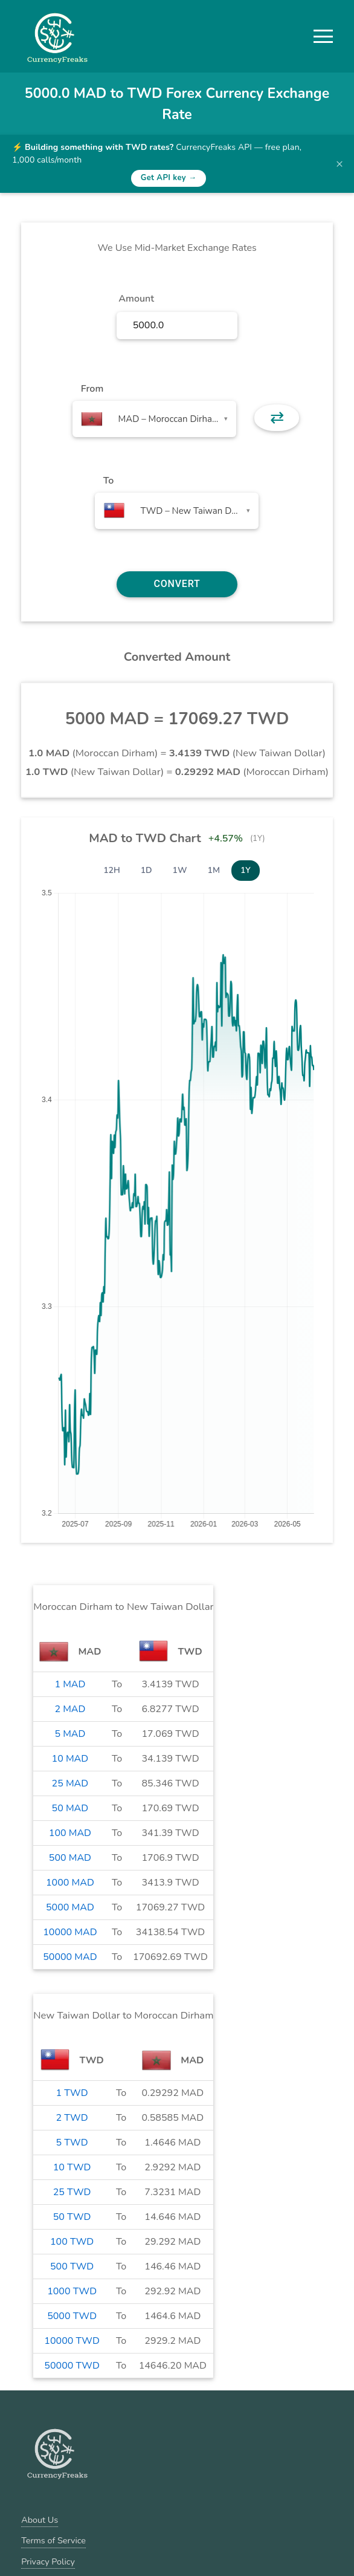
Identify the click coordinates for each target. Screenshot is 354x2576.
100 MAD (70, 1833)
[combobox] (154, 419)
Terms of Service (53, 2540)
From (92, 388)
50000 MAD (70, 1957)
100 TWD (72, 2241)
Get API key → (169, 177)
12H (111, 870)
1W (180, 870)
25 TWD (72, 2192)
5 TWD (72, 2142)
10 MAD (70, 1758)
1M (214, 870)
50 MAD (70, 1808)
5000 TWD (72, 2316)
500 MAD (70, 1857)
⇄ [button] (277, 417)
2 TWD (72, 2117)
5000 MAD (70, 1907)
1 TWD (72, 2093)
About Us (39, 2520)
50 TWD (72, 2217)
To (108, 480)
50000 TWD (71, 2365)
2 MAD (69, 1709)
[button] (323, 36)
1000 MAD (70, 1882)
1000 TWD (72, 2291)
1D (146, 870)
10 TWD (72, 2167)
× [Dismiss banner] (339, 164)
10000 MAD (70, 1932)
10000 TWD (71, 2340)
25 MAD (70, 1783)
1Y (245, 870)
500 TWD (72, 2266)
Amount (136, 298)
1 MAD (69, 1684)
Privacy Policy (48, 2561)
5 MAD (69, 1734)
